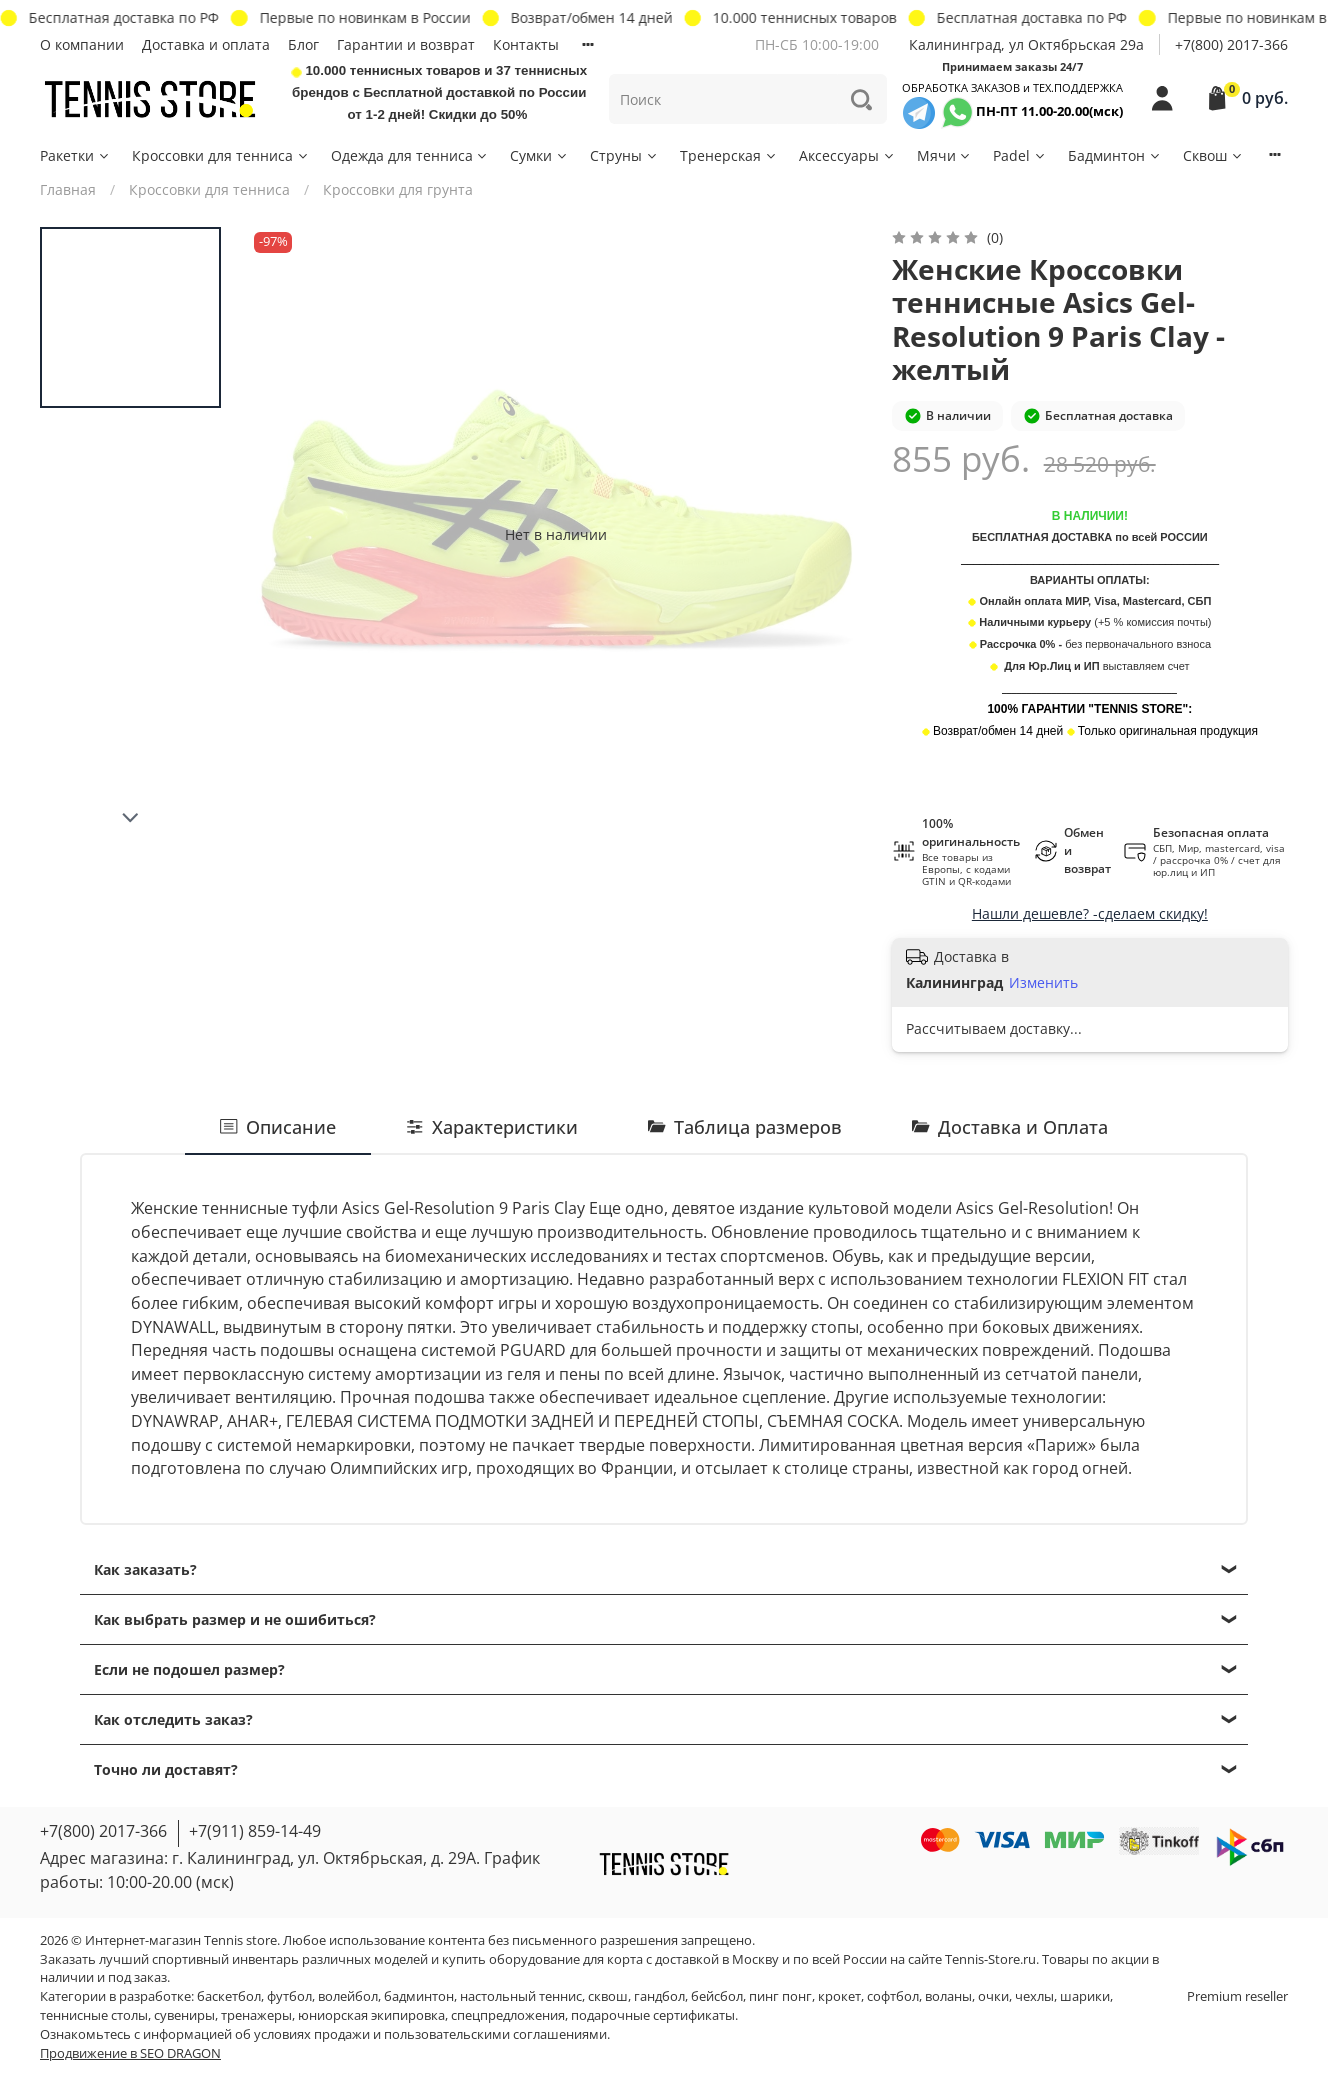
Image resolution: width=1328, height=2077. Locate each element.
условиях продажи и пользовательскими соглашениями (430, 2034)
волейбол (348, 1996)
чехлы (1034, 1996)
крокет (839, 1996)
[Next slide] (131, 818)
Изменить (1043, 983)
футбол (289, 1996)
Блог (303, 44)
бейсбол (717, 1996)
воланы (948, 1996)
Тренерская (729, 155)
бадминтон (419, 1996)
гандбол (659, 1996)
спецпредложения (508, 2015)
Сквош (1213, 155)
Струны (624, 155)
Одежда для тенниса (410, 155)
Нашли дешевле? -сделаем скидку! (1090, 913)
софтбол (893, 1996)
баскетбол (229, 1996)
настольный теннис (521, 1996)
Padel (1020, 155)
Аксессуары (847, 155)
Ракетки (75, 155)
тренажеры (256, 2015)
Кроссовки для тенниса (221, 155)
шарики (1085, 1996)
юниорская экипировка (371, 2015)
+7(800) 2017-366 (1231, 44)
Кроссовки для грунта (398, 189)
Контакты (526, 44)
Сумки (539, 155)
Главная (68, 189)
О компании (82, 44)
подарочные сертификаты (653, 2015)
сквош (608, 1996)
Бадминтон (1115, 155)
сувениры (184, 2015)
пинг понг (780, 1996)
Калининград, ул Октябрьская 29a (1026, 44)
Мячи (945, 155)
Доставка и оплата (206, 44)
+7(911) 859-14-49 (255, 1831)
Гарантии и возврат (406, 44)
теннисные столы (94, 2015)
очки (993, 1996)
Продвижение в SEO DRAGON (130, 2053)
